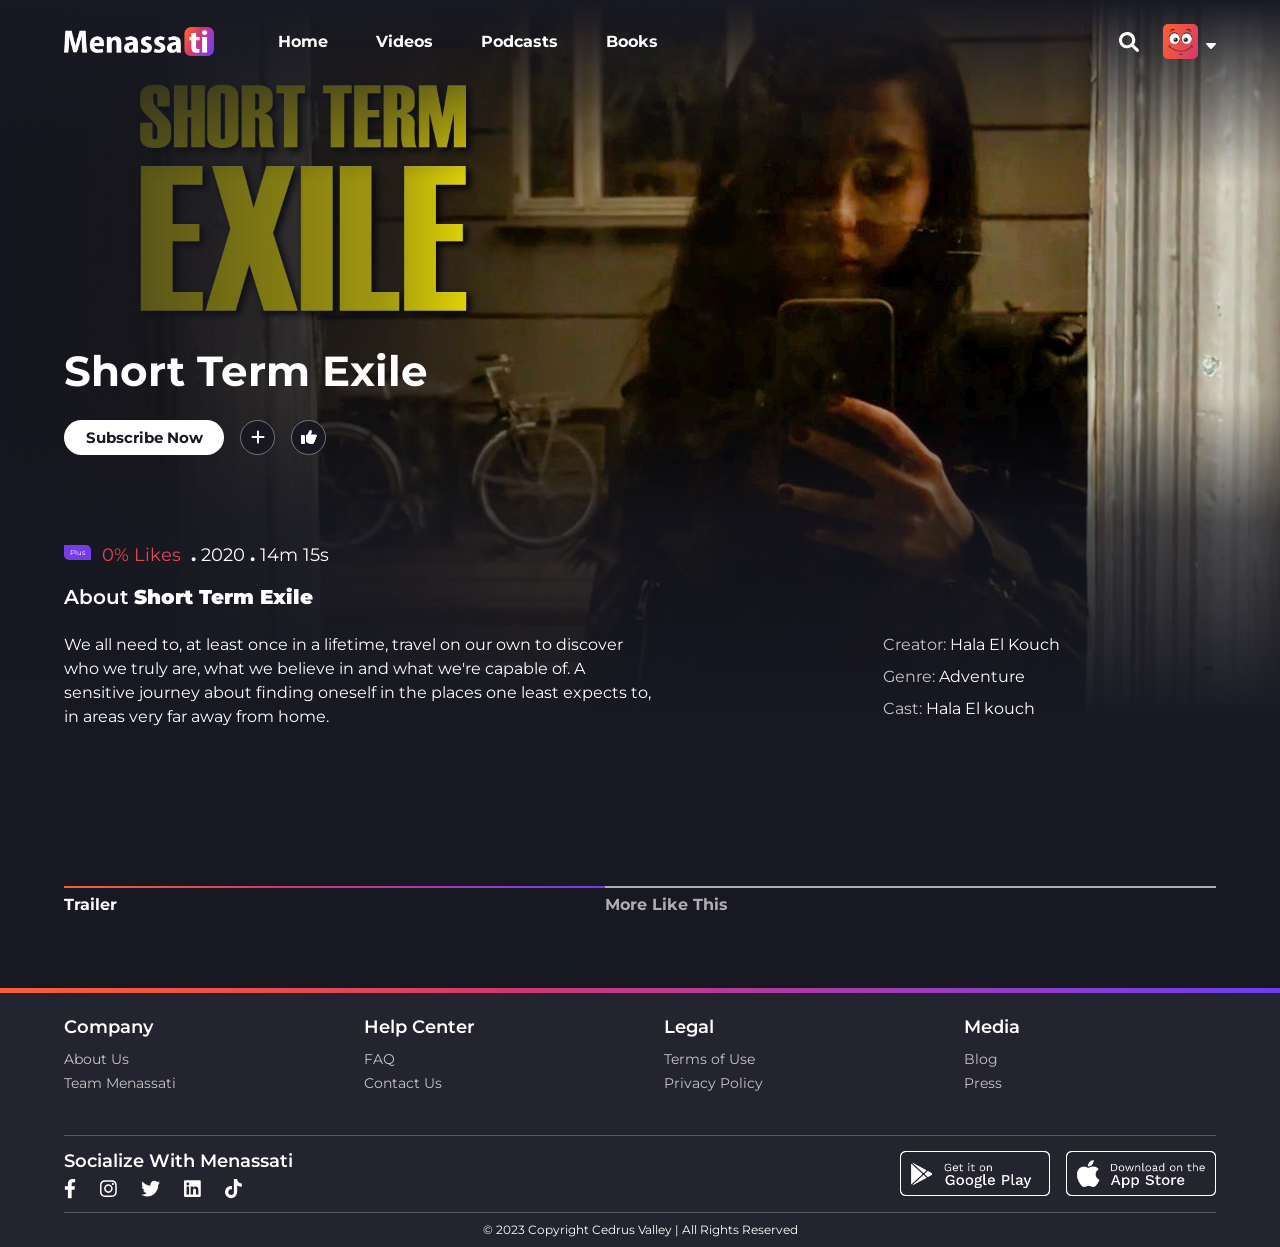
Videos (404, 41)
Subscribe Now (144, 437)
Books (632, 41)
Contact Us (403, 1083)
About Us (96, 1059)
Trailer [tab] (90, 904)
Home (303, 41)
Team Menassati (120, 1083)
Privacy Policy (713, 1083)
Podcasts (519, 41)
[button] (257, 437)
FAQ (379, 1059)
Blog (981, 1059)
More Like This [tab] (666, 904)
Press (983, 1083)
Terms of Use (709, 1059)
